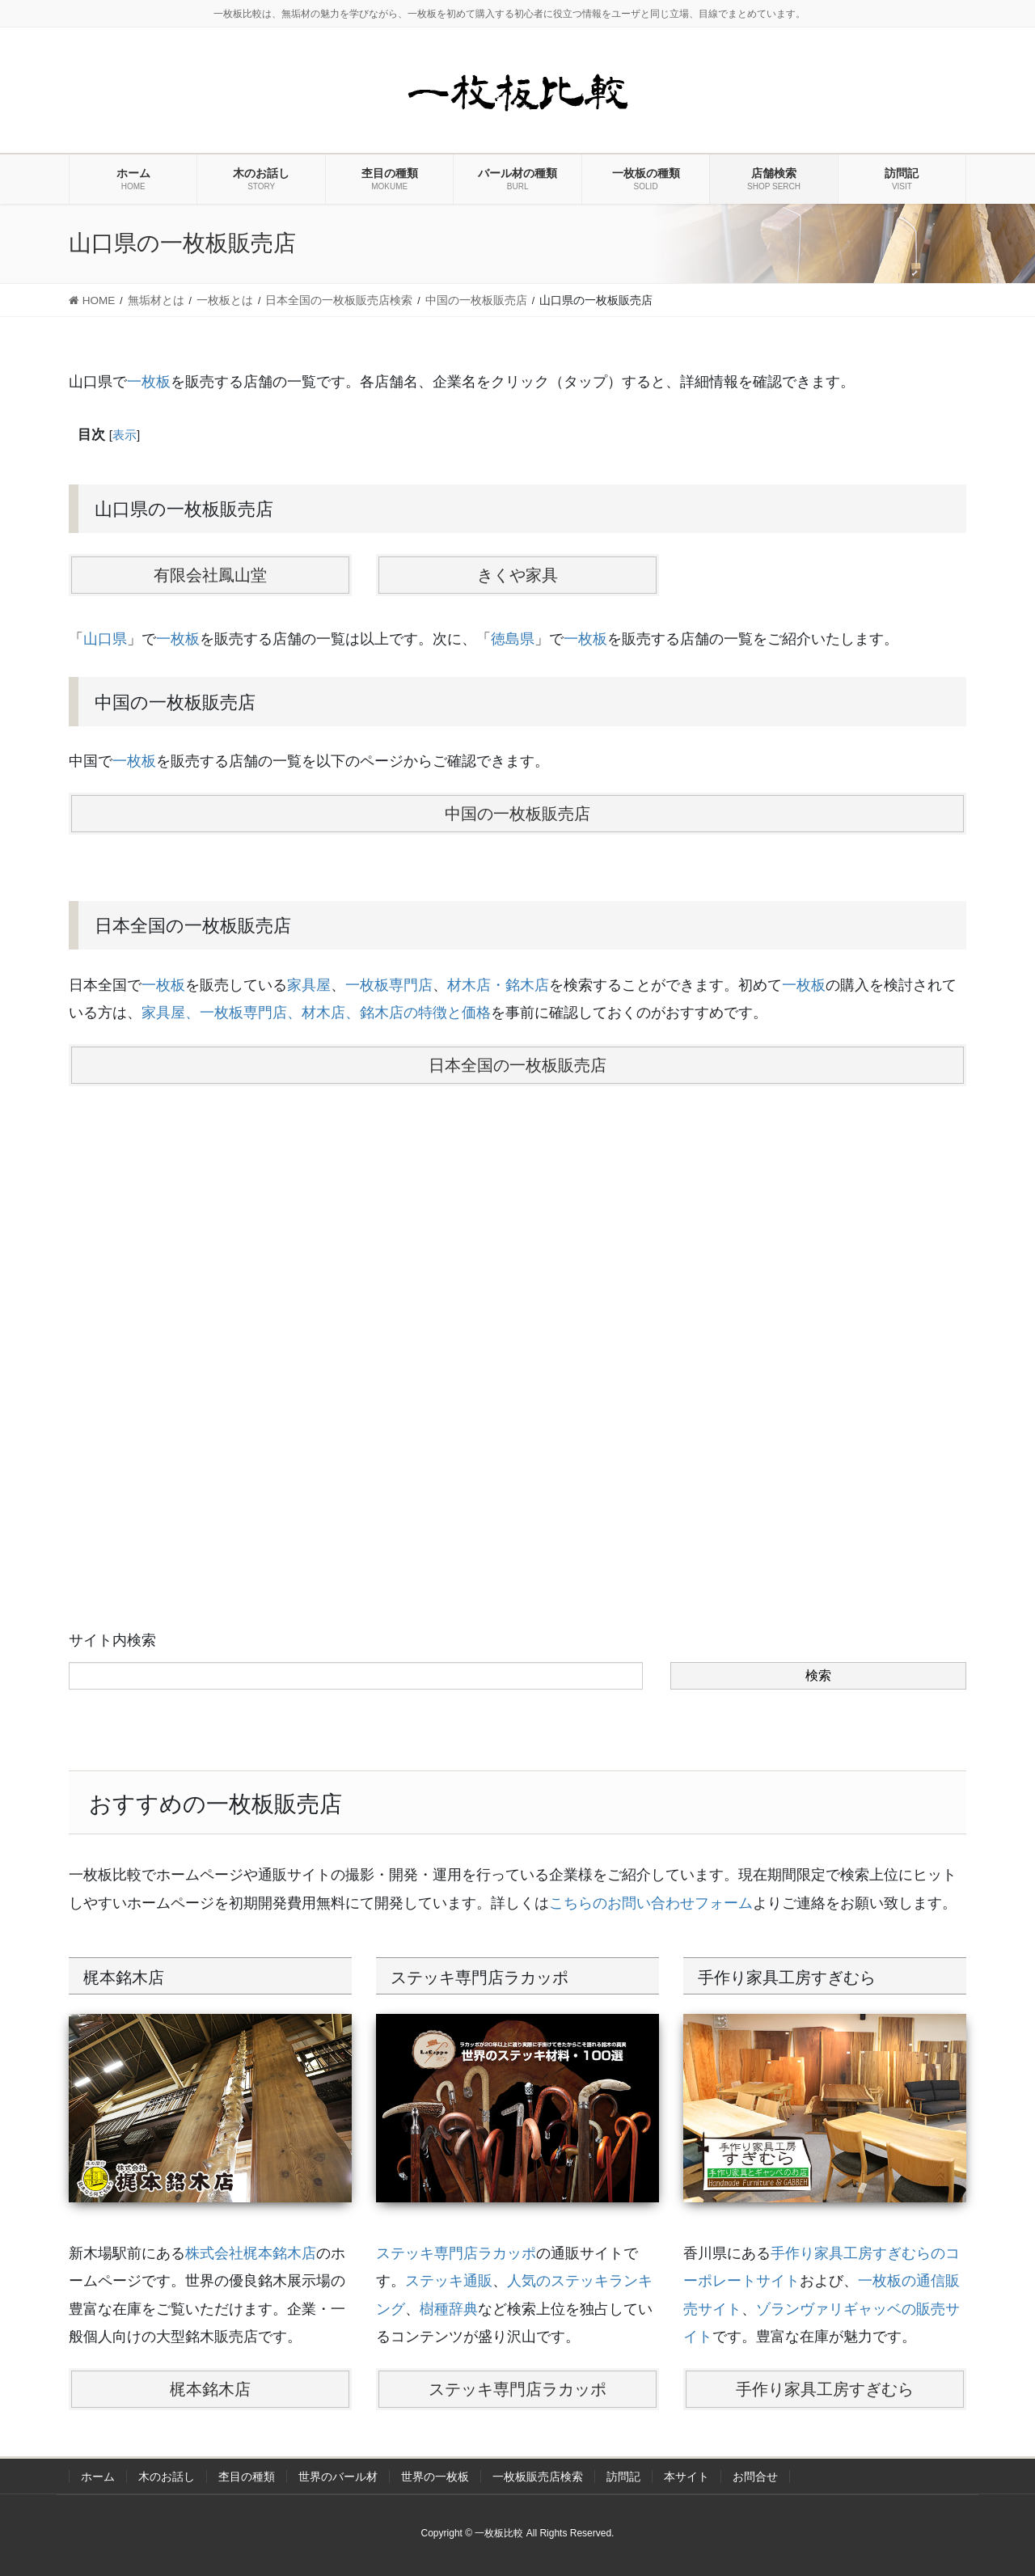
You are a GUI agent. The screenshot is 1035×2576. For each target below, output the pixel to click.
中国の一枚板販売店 (517, 814)
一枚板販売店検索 (537, 2476)
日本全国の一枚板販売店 (517, 1065)
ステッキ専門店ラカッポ (456, 2253)
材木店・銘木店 (498, 985)
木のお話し (166, 2476)
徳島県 (512, 639)
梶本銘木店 (210, 2389)
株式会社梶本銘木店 (250, 2253)
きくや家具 (517, 575)
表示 (124, 435)
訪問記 (623, 2476)
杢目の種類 (246, 2476)
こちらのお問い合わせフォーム (651, 1903)
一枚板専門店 (389, 985)
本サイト (686, 2476)
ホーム (98, 2476)
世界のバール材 (338, 2476)
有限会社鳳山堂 (210, 575)
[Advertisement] (517, 1310)
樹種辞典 (449, 2309)
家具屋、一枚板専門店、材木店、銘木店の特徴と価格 (316, 1013)
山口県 (105, 639)
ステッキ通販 (448, 2281)
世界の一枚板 (435, 2476)
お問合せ (755, 2476)
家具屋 (309, 985)
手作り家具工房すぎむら (825, 2389)
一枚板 (149, 382)
